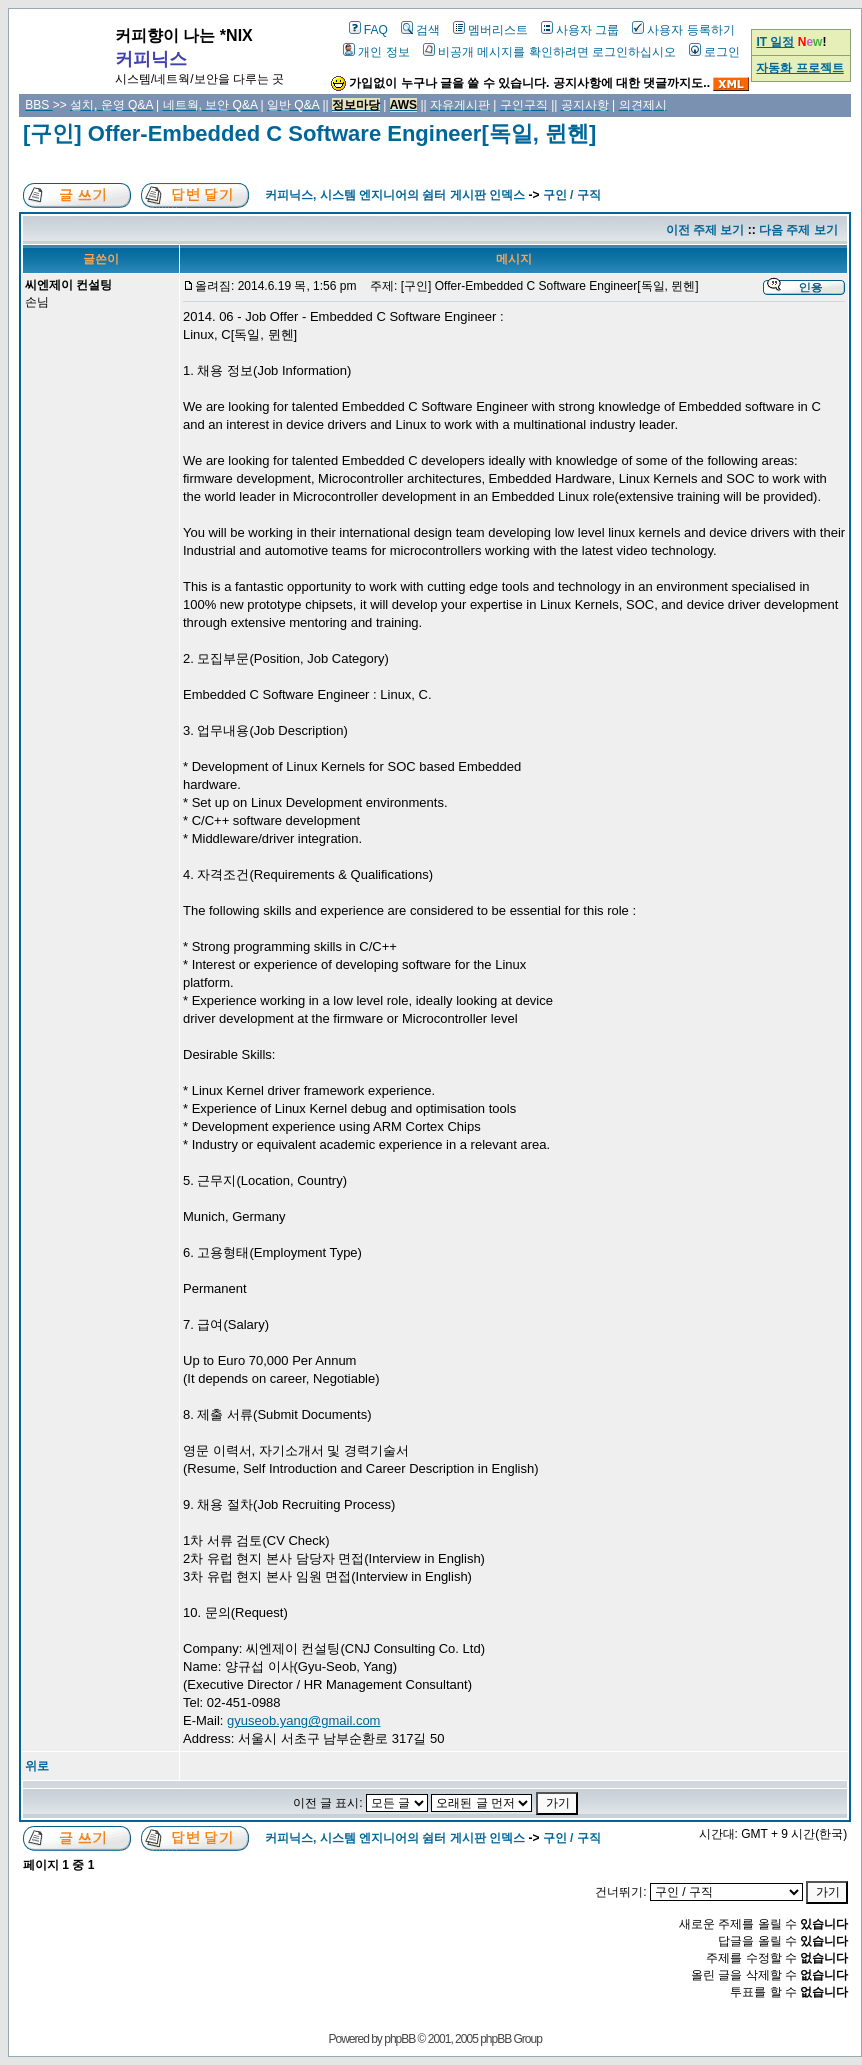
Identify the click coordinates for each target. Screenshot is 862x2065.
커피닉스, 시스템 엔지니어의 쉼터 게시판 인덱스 (395, 195)
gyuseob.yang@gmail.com (303, 1720)
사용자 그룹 (580, 30)
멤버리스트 (490, 30)
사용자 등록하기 (683, 30)
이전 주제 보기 (705, 230)
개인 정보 (376, 52)
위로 (37, 1766)
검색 (420, 30)
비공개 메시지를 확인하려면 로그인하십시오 (549, 52)
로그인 (714, 52)
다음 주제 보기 (798, 230)
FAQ (368, 30)
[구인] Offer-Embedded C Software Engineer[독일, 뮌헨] (309, 133)
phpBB (399, 2039)
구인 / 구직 (572, 195)
